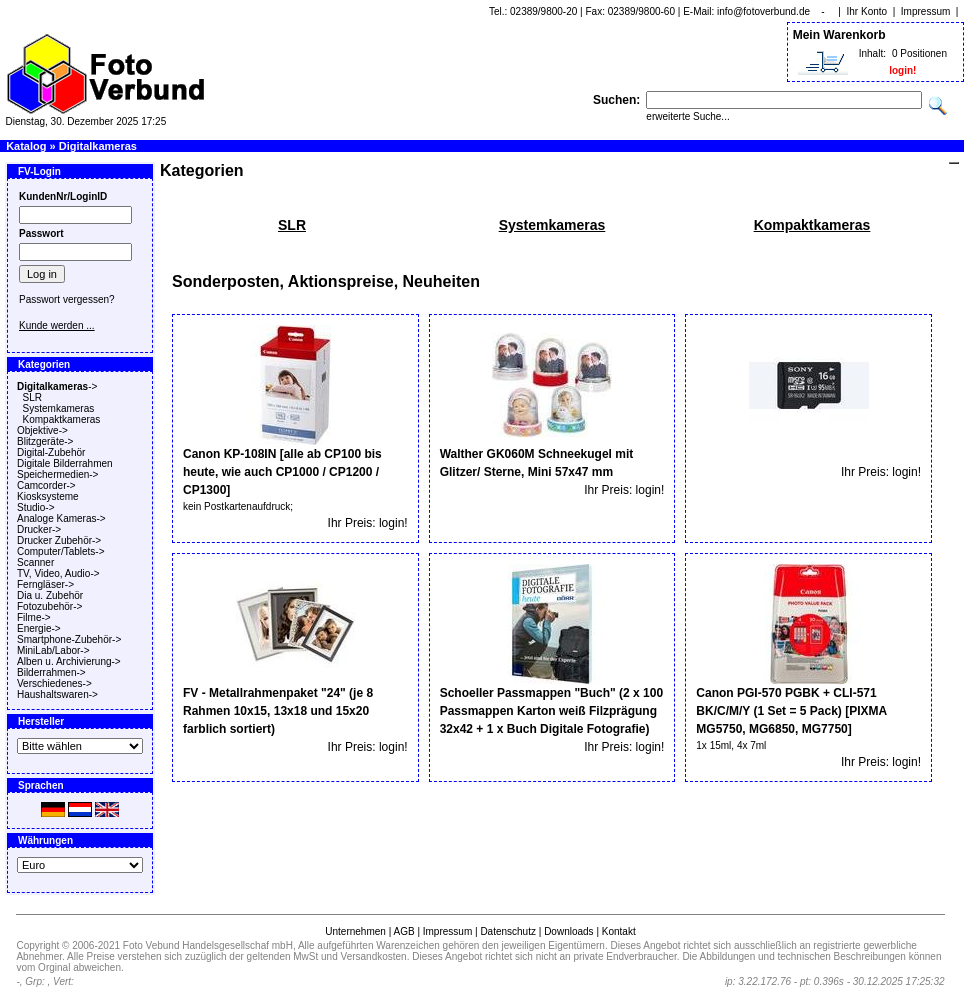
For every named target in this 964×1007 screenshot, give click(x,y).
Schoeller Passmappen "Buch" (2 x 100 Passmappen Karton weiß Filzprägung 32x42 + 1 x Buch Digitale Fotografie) (551, 711)
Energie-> (39, 628)
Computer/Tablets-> (61, 551)
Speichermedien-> (57, 474)
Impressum (925, 11)
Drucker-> (39, 529)
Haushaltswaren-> (57, 694)
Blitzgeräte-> (45, 441)
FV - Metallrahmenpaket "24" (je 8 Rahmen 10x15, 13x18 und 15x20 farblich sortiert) (278, 711)
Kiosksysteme (48, 496)
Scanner (35, 562)
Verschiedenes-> (54, 683)
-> (57, 386)
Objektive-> (42, 430)
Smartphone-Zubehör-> (69, 639)
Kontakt (619, 931)
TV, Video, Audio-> (58, 573)
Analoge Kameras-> (61, 518)
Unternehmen (355, 931)
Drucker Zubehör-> (59, 540)
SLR (32, 397)
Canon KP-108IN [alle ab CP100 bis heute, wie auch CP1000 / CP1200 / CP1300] (282, 472)
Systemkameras (59, 408)
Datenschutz (508, 931)
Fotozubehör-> (49, 606)
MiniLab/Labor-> (53, 650)
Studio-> (36, 507)
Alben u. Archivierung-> (69, 661)
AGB (403, 931)
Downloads (568, 931)
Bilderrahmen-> (51, 672)
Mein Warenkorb (839, 35)
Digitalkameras (98, 146)
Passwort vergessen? (67, 299)
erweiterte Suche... (687, 116)
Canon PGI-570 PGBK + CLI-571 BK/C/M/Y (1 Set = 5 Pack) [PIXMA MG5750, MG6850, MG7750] (791, 711)
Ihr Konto (867, 11)
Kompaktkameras (62, 419)
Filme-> (34, 617)
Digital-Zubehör (51, 452)
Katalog (26, 146)
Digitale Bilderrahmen (65, 463)
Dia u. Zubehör (50, 595)
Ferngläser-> (45, 584)
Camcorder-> (46, 485)
